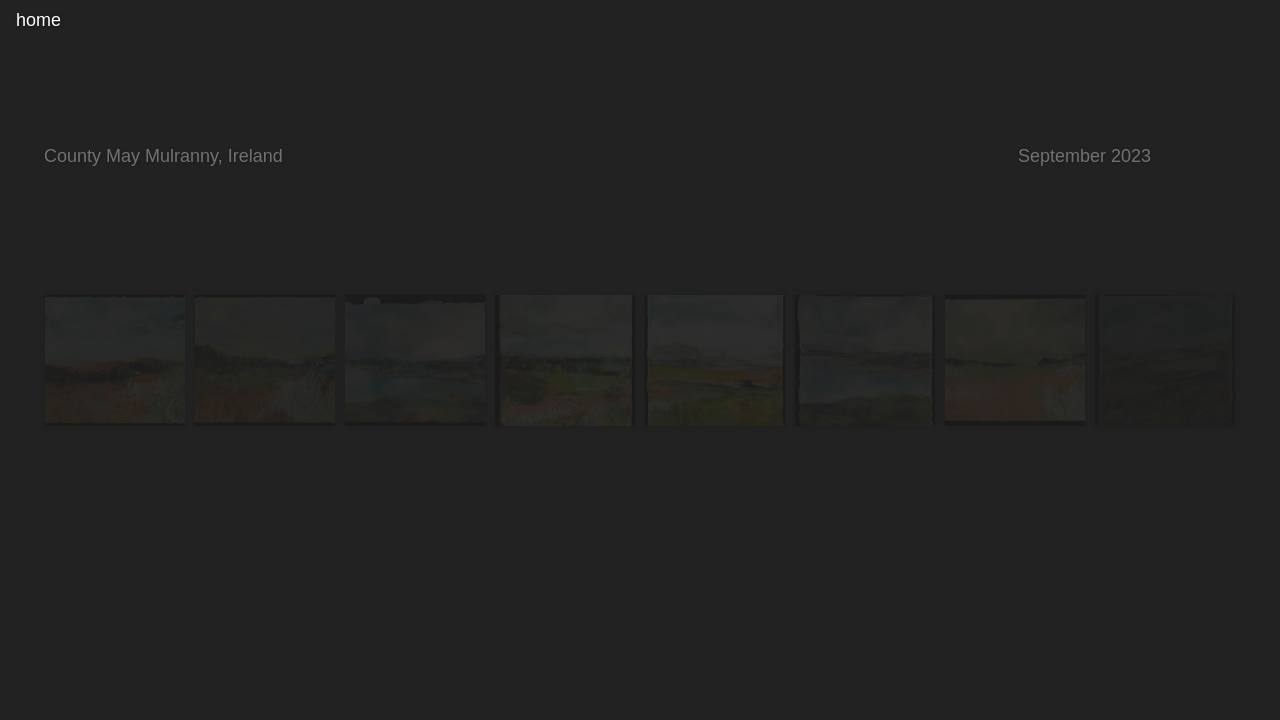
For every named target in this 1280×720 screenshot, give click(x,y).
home (38, 20)
